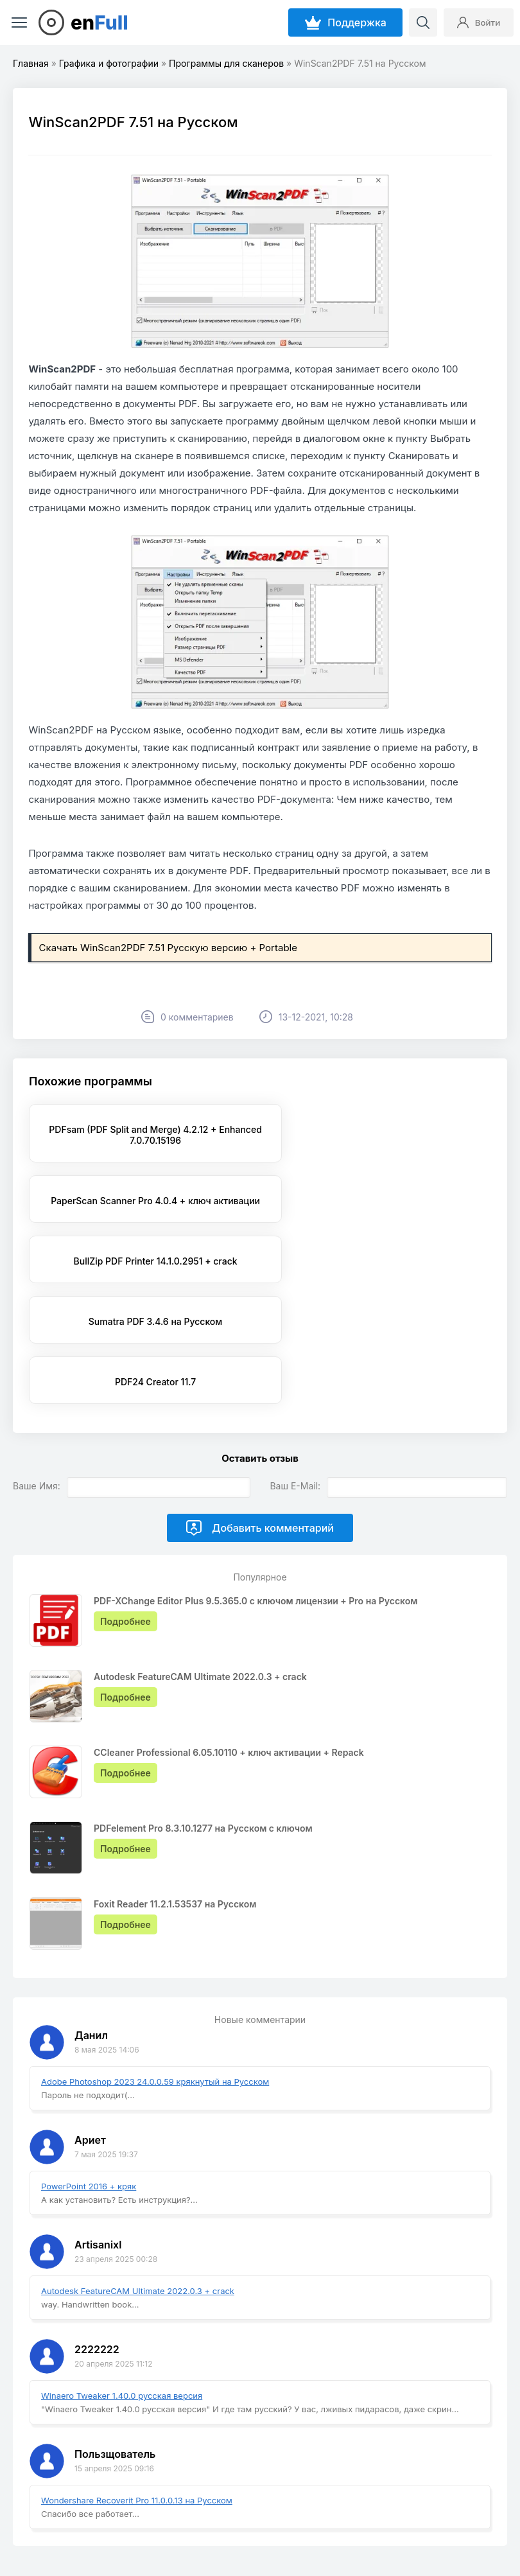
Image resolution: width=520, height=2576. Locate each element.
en (99, 22)
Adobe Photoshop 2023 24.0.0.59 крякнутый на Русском (155, 1961)
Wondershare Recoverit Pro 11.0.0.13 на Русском (136, 2379)
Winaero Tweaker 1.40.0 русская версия (121, 2275)
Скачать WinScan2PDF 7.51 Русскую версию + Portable (168, 948)
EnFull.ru (42, 2519)
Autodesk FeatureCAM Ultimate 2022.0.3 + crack (137, 2170)
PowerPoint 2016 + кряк (88, 2065)
